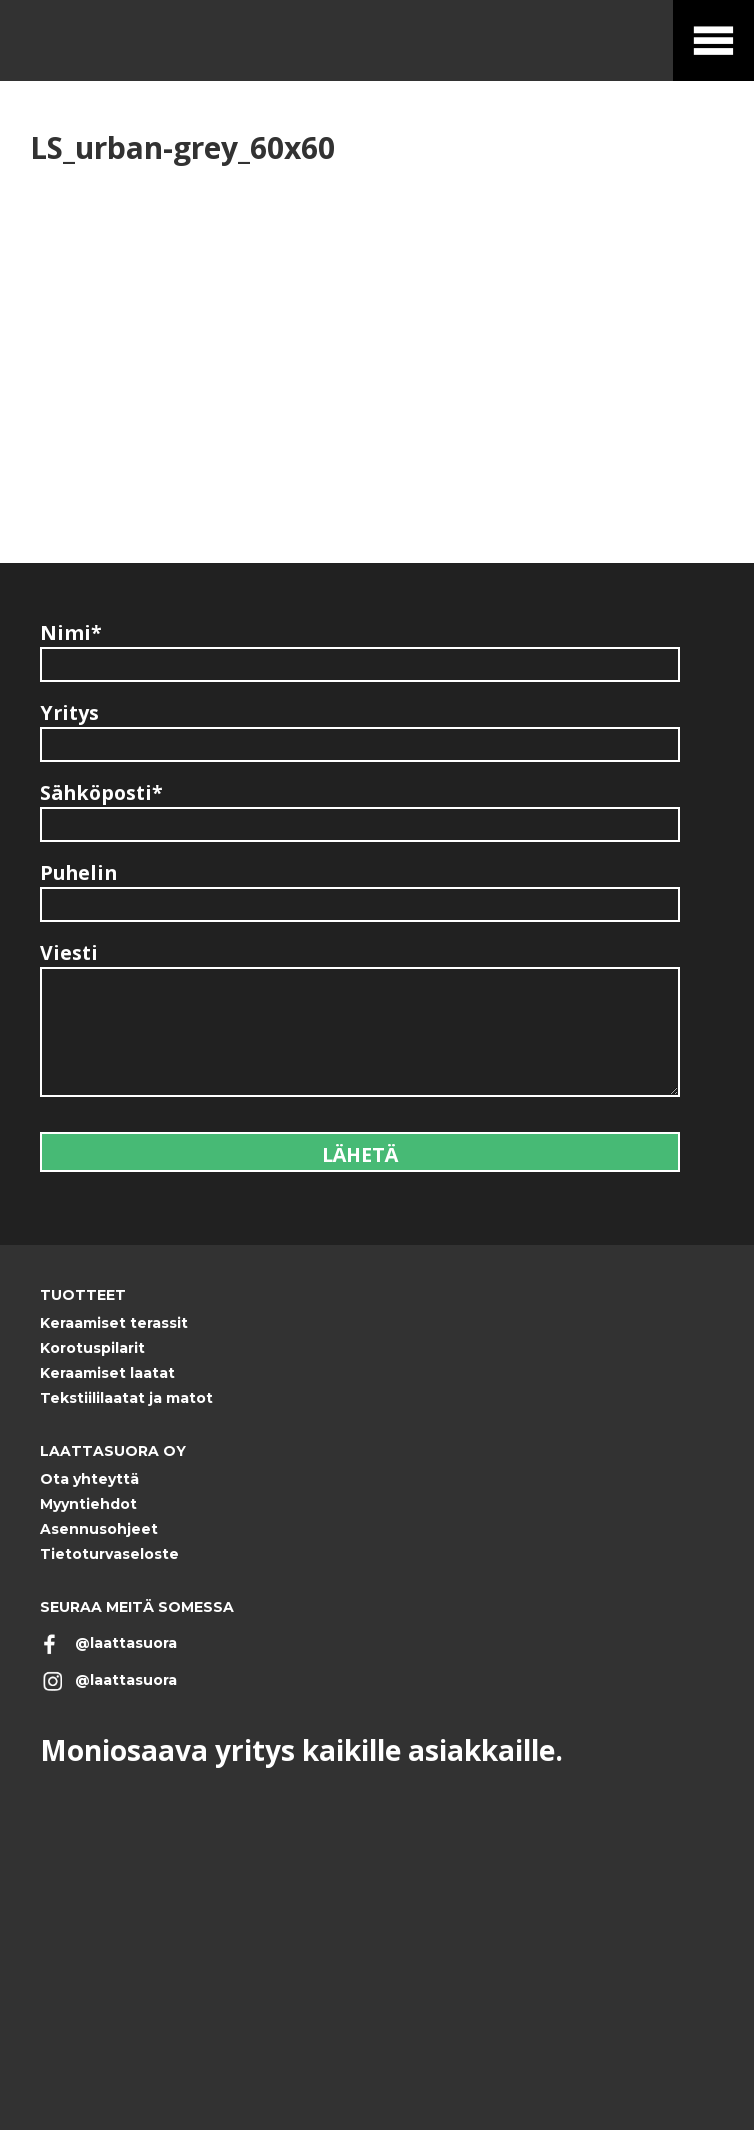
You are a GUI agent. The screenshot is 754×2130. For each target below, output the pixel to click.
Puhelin (78, 872)
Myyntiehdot (88, 1504)
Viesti (69, 952)
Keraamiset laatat (107, 1373)
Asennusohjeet (99, 1529)
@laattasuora (126, 1643)
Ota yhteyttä (89, 1479)
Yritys (69, 712)
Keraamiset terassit (114, 1323)
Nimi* (71, 632)
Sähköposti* (101, 792)
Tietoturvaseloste (109, 1554)
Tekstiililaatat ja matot (126, 1398)
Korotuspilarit (92, 1348)
